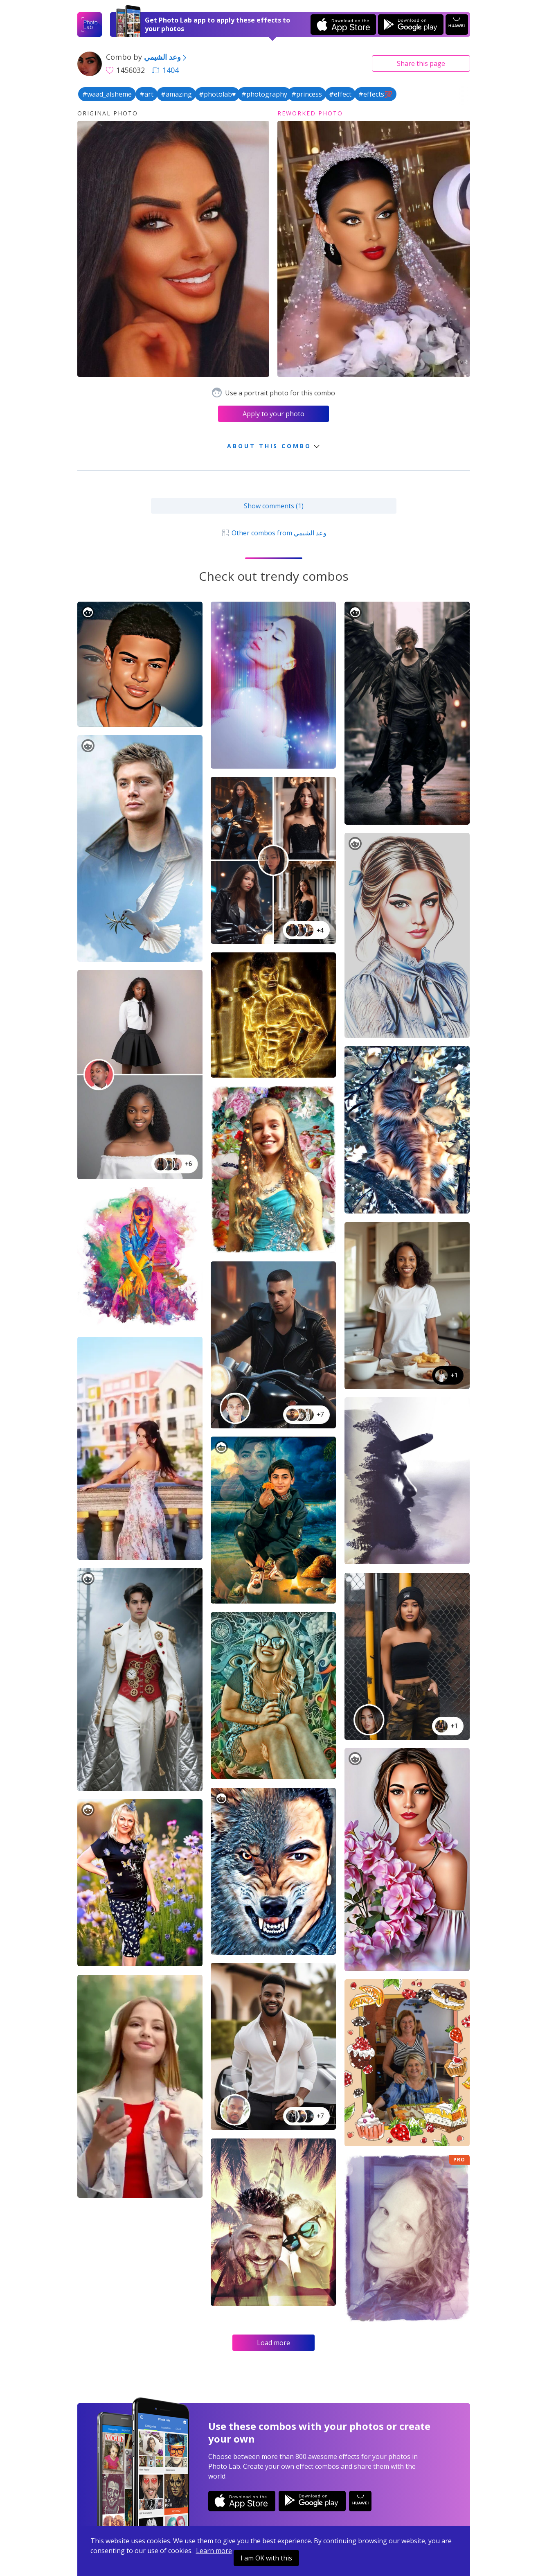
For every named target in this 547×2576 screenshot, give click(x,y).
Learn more (214, 2550)
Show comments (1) (274, 505)
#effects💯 (375, 94)
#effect (340, 94)
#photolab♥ (217, 94)
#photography (264, 94)
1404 (165, 70)
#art (146, 94)
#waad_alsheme (107, 94)
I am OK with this (266, 2557)
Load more (273, 2342)
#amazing (176, 94)
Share (421, 63)
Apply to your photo (273, 413)
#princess (306, 94)
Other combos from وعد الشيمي (273, 532)
